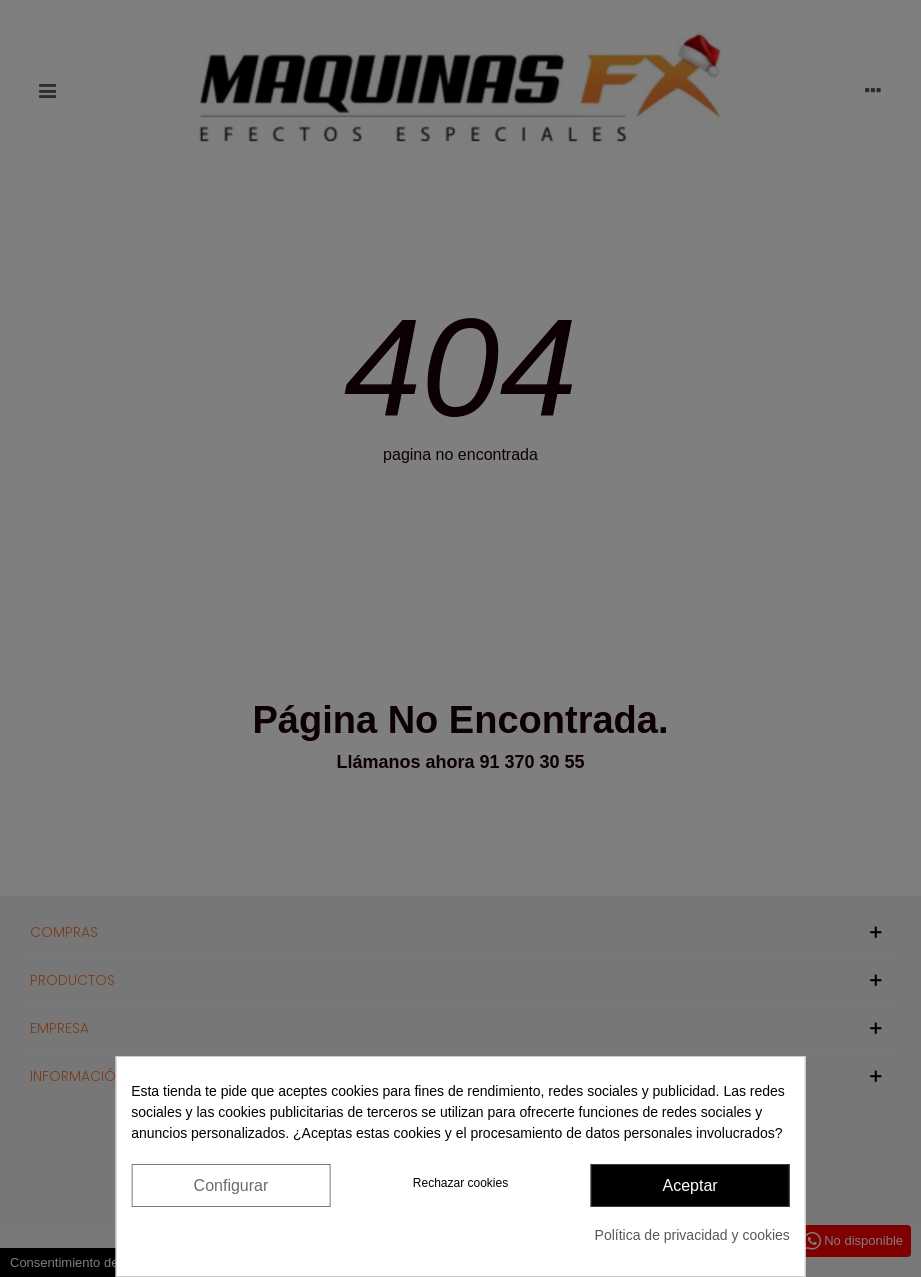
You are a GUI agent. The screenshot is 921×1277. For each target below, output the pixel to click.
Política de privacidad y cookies (692, 1235)
